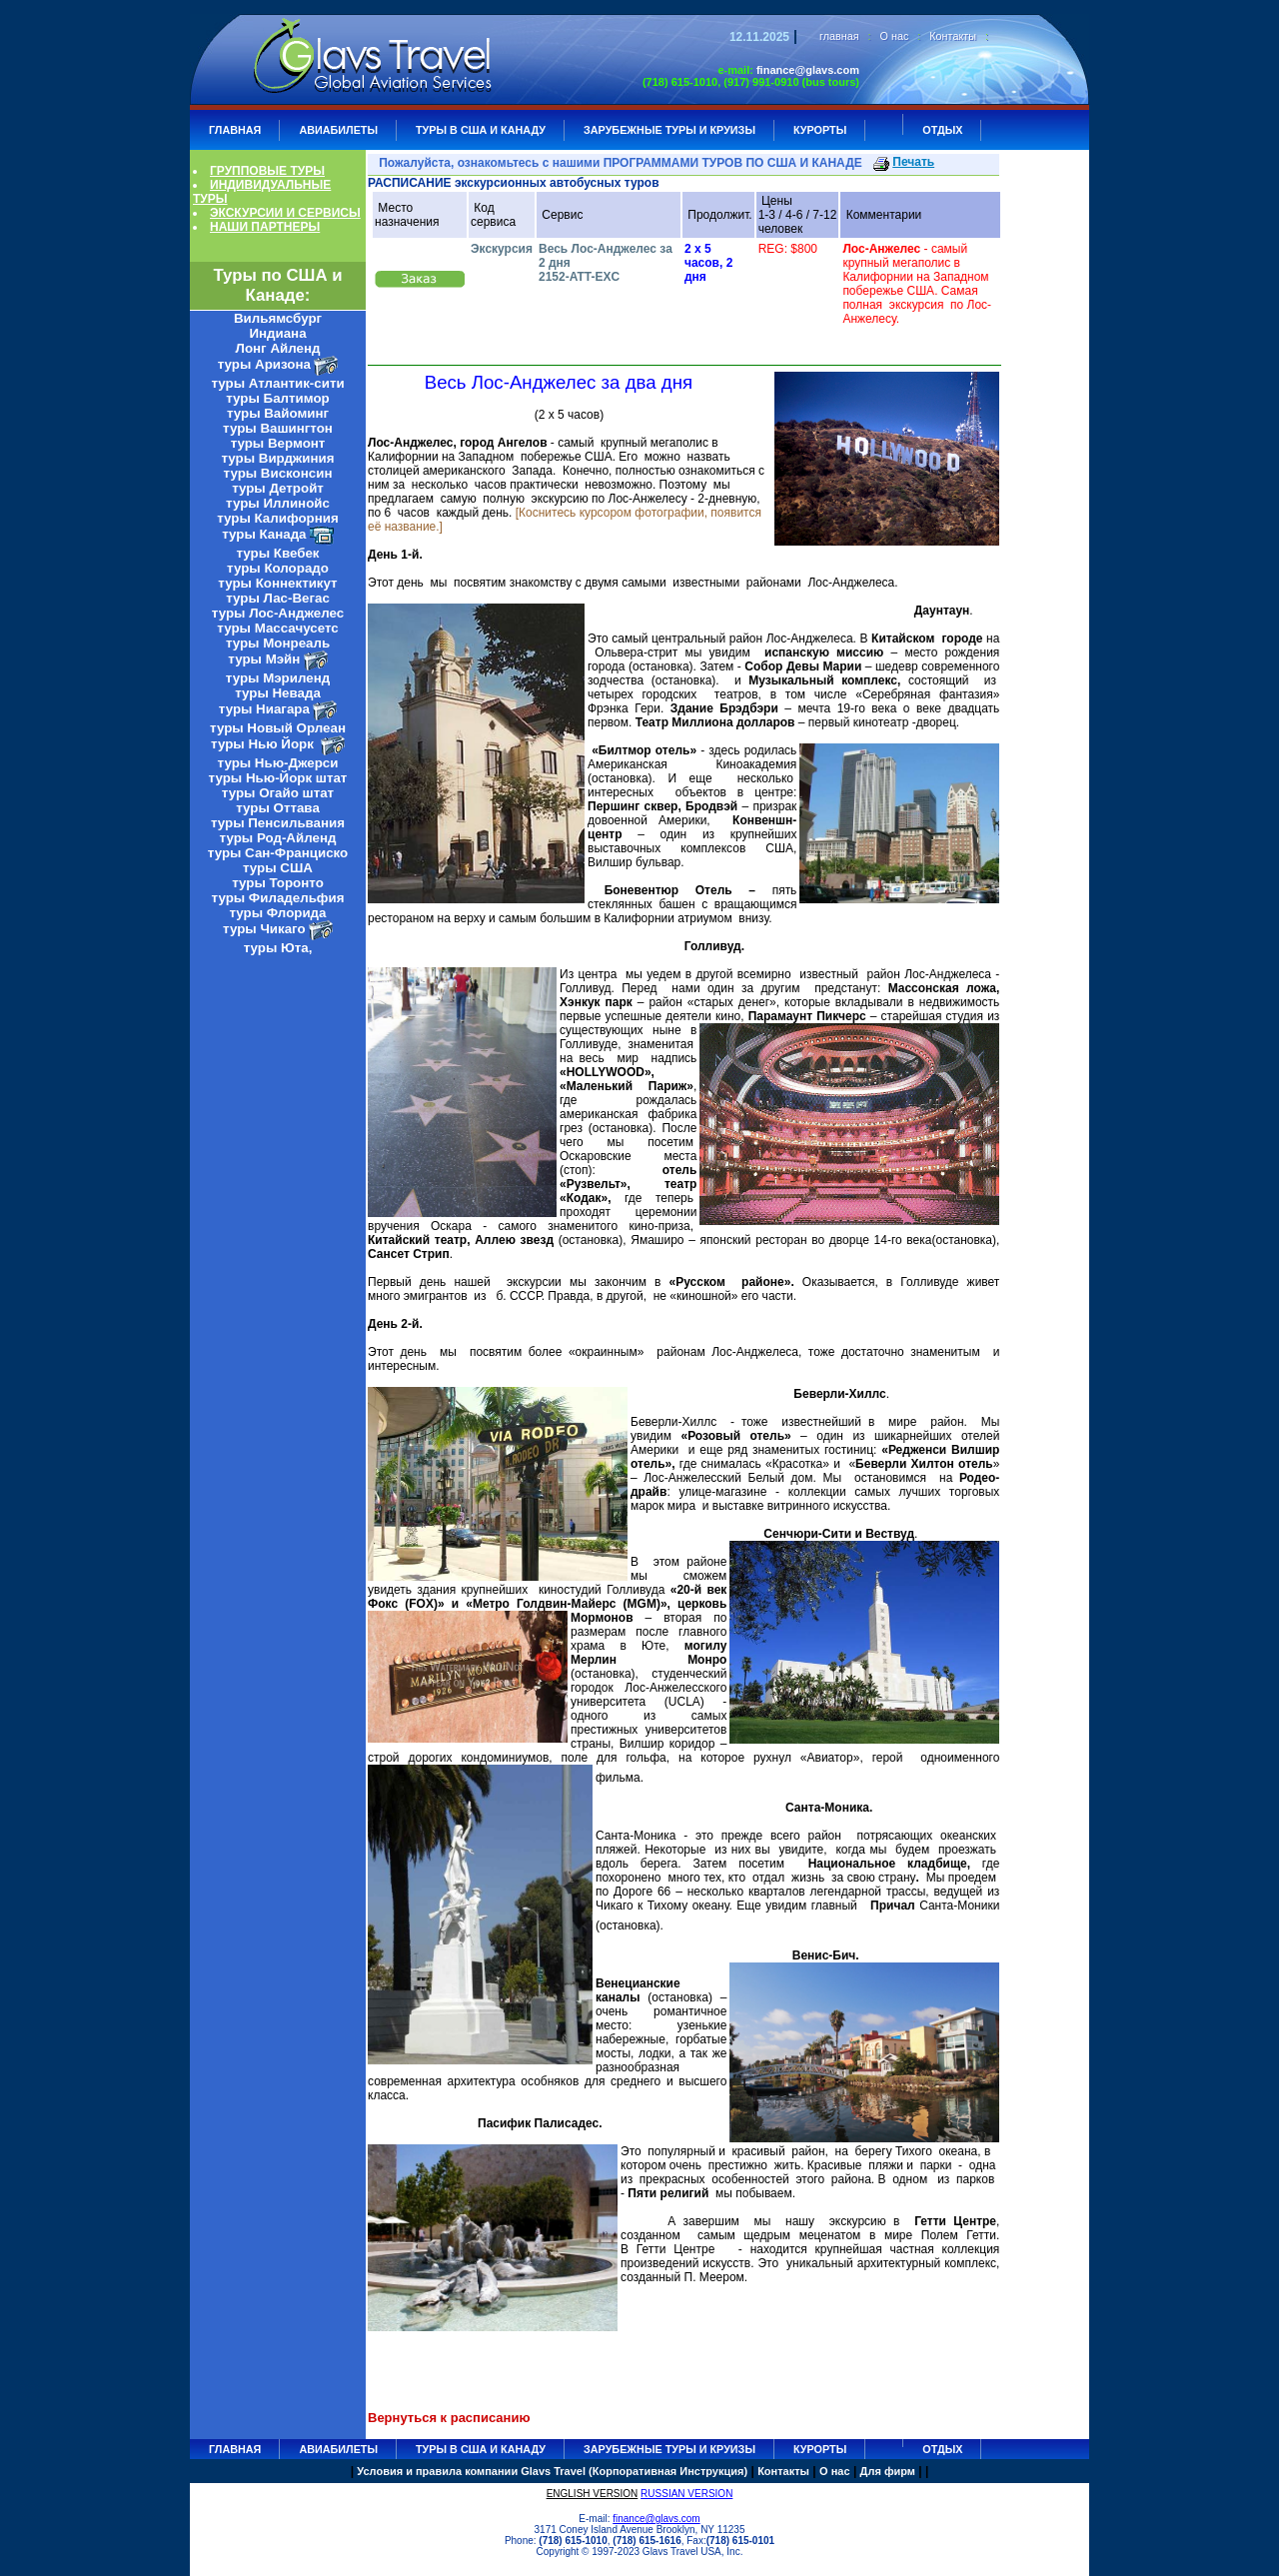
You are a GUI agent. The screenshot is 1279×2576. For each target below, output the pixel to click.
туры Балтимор (277, 398)
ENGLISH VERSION (593, 2493)
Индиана (277, 333)
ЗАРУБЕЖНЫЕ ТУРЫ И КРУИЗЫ (669, 130)
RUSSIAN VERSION (686, 2493)
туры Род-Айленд (278, 837)
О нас (894, 36)
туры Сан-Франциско (278, 852)
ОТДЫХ (942, 130)
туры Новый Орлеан (278, 727)
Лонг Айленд (278, 348)
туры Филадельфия (278, 897)
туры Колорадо (278, 568)
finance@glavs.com (807, 70)
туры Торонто (278, 882)
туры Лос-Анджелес (278, 613)
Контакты (952, 36)
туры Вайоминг (278, 413)
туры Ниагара (264, 708)
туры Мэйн (264, 658)
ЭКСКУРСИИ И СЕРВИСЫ (285, 213)
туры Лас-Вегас (278, 598)
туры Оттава (278, 807)
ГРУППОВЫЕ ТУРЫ (267, 171)
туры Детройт (278, 488)
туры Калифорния (277, 518)
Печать (913, 162)
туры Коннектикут (277, 583)
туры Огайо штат (278, 792)
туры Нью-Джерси (278, 762)
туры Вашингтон (278, 428)
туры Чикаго (264, 928)
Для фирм (887, 2471)
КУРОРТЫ (819, 130)
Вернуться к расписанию (449, 2417)
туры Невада (278, 692)
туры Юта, (278, 947)
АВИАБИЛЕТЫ (338, 130)
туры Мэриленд (278, 677)
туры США (278, 867)
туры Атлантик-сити (277, 383)
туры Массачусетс (277, 628)
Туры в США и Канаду (481, 130)
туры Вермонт (278, 443)
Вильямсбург (278, 318)
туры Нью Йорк (264, 743)
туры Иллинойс (278, 503)
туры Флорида (277, 912)
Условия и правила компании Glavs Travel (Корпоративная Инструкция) (552, 2471)
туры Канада (264, 534)
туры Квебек (277, 553)
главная (839, 36)
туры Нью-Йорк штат (278, 777)
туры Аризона (264, 364)
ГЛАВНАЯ (235, 130)
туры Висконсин (278, 473)
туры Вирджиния (277, 458)
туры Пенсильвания (278, 822)
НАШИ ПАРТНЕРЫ (265, 227)
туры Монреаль (278, 643)
